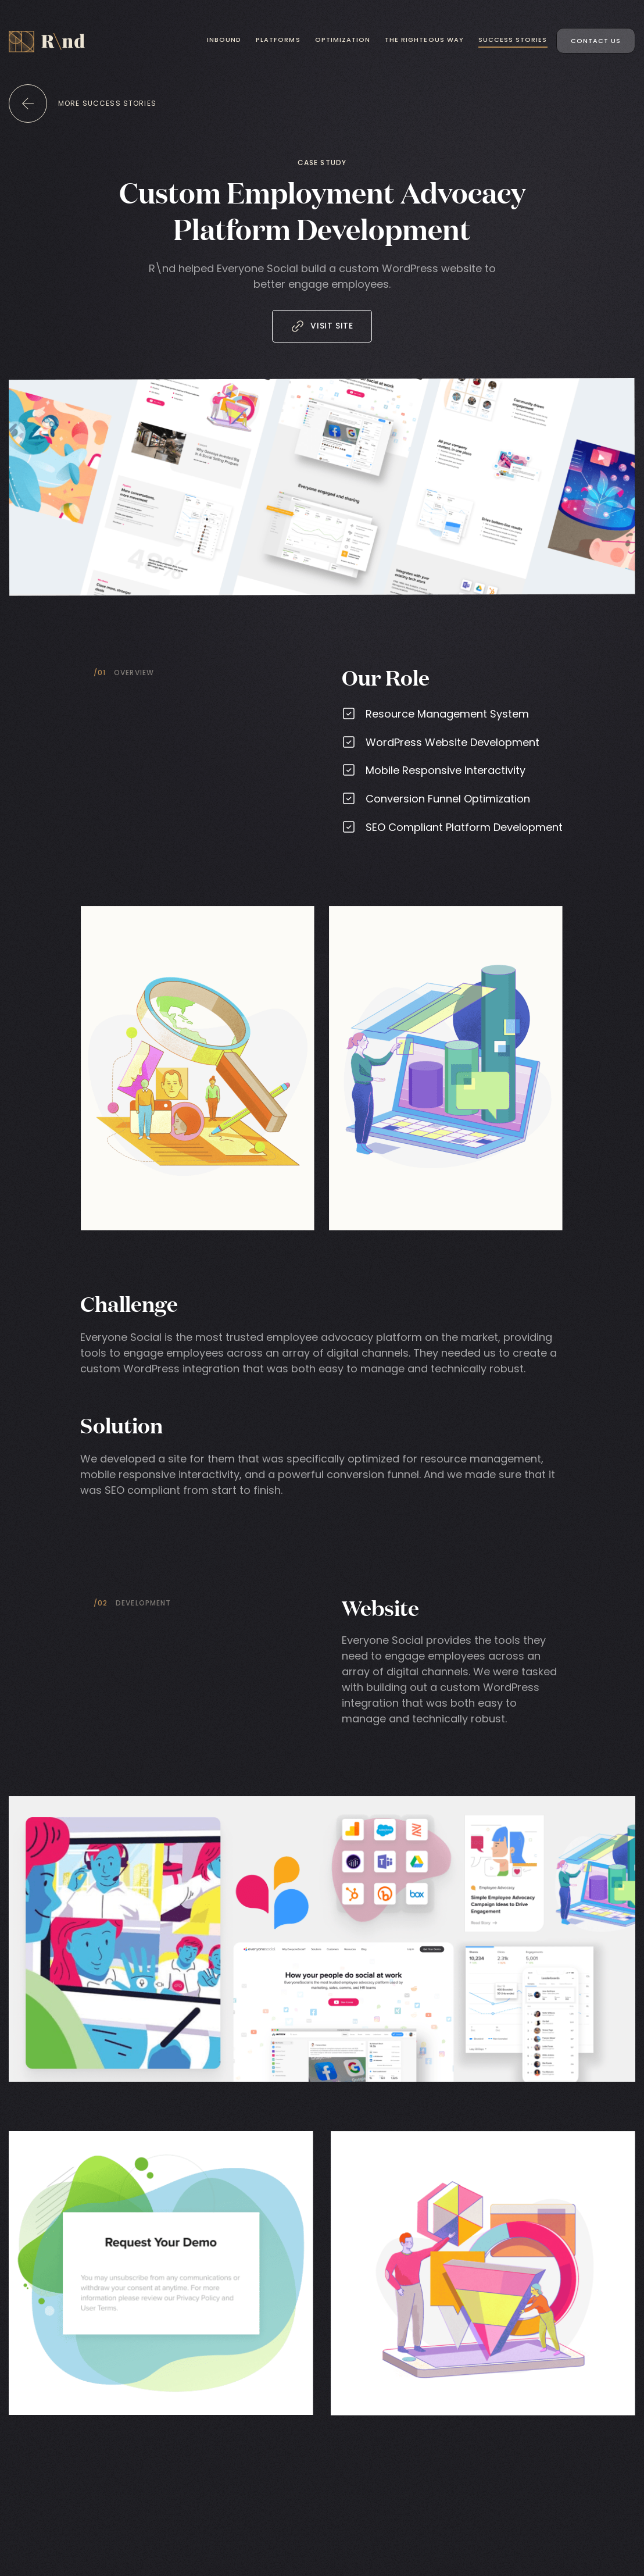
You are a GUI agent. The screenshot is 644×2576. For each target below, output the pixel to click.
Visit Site (322, 326)
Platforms (278, 39)
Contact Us (596, 40)
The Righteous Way (424, 39)
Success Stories (513, 39)
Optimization (343, 39)
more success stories (107, 103)
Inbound (224, 39)
